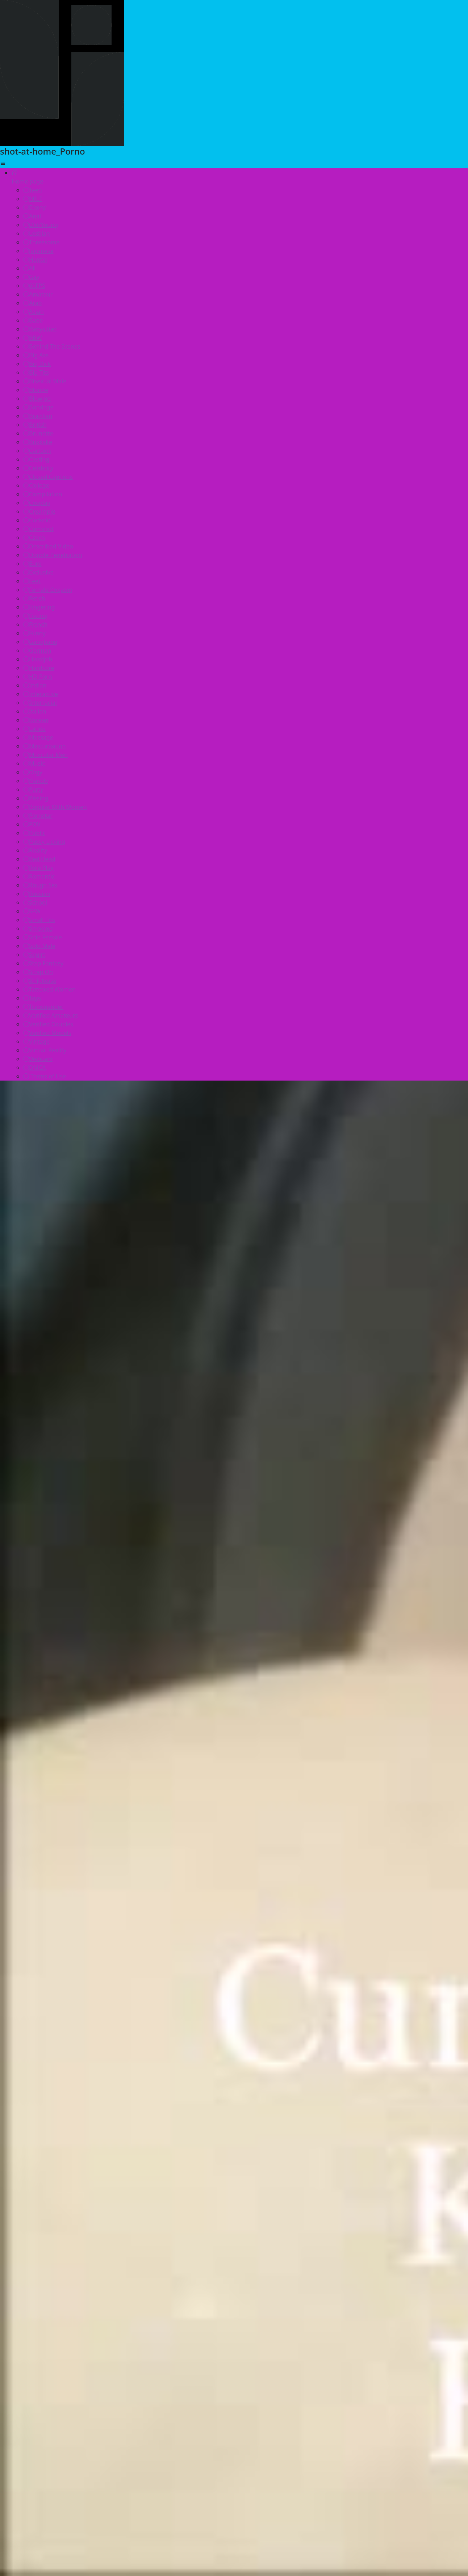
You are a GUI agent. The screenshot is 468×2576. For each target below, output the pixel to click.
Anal (32, 216)
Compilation (42, 494)
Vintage (36, 1041)
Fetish (34, 598)
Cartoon (37, 451)
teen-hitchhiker (147, 2407)
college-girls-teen (211, 2407)
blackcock (112, 2375)
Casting (36, 459)
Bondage (38, 407)
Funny (34, 633)
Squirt (34, 955)
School (35, 902)
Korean (36, 720)
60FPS (34, 286)
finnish (278, 2391)
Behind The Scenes (51, 346)
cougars (163, 2391)
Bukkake (37, 442)
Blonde (35, 390)
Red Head (39, 859)
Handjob (37, 659)
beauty (311, 2391)
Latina (34, 729)
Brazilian (37, 416)
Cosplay (36, 503)
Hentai (35, 260)
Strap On (38, 972)
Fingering (39, 607)
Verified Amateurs (50, 1015)
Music (34, 763)
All (29, 268)
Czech (34, 538)
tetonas (151, 2375)
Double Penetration (52, 555)
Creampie (39, 511)
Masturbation (44, 746)
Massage (38, 737)
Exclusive (38, 572)
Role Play (38, 868)
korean (315, 2375)
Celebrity (38, 468)
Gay (31, 277)
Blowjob (37, 399)
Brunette (38, 433)
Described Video (48, 546)
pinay (90, 2391)
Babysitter (40, 329)
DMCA (34, 1068)
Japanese (38, 251)
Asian (33, 312)
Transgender (43, 1007)
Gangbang (40, 642)
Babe (33, 320)
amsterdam (237, 2391)
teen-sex (351, 2375)
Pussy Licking (44, 842)
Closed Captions (48, 477)
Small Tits (39, 920)
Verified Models (47, 1033)
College (36, 485)
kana (259, 2407)
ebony (197, 2391)
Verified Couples (48, 1024)
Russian (36, 894)
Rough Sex (40, 885)
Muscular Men (45, 755)
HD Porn (37, 677)
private (370, 2391)
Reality (35, 850)
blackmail (96, 2407)
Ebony (34, 207)
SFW (32, 911)
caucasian (224, 2375)
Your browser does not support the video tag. (55, 2487)
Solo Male (39, 946)
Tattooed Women (49, 989)
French (35, 624)
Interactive (40, 694)
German (37, 650)
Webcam (38, 1059)
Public (34, 833)
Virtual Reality (44, 1050)
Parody (35, 781)
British (35, 425)
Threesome (41, 242)
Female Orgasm (47, 590)
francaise (124, 2391)
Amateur (38, 294)
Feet (32, 581)
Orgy (32, 772)
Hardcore (38, 668)
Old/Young (40, 225)
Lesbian (36, 233)
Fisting (35, 616)
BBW (32, 338)
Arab (32, 303)
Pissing (35, 798)
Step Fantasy (43, 963)
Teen (32, 190)
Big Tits (36, 372)
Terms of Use (44, 1076)
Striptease (40, 981)
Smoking (38, 929)
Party (33, 790)
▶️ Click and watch (234, 2272)
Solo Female (42, 937)
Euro (32, 564)
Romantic (39, 876)
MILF (32, 199)
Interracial (40, 703)
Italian (34, 711)
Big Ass (36, 355)
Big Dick (37, 364)
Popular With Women (55, 807)
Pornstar (38, 816)
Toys (32, 998)
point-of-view (272, 2375)
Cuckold (37, 520)
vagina (186, 2375)
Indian (34, 685)
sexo (340, 2391)
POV (32, 824)
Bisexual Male (44, 381)
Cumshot (38, 529)
